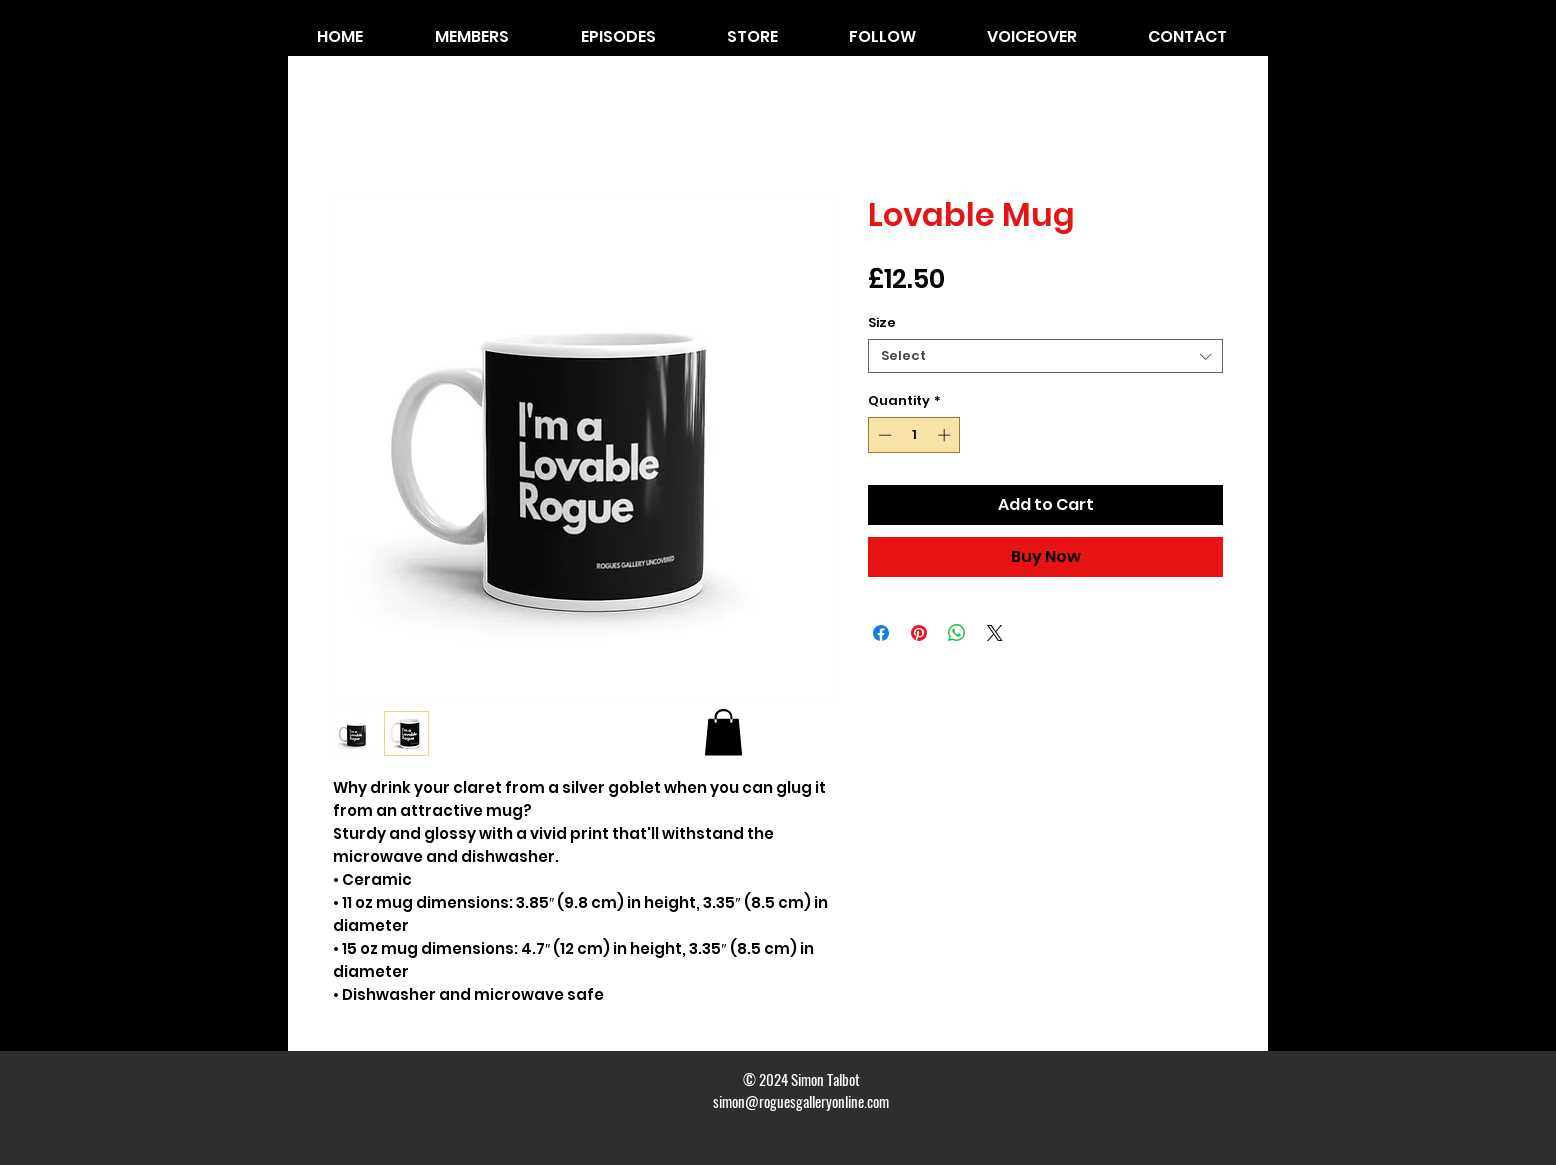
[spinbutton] (914, 435)
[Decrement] (883, 435)
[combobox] (1045, 356)
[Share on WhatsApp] (957, 633)
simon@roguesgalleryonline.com (801, 1101)
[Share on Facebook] (881, 633)
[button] (723, 732)
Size (882, 322)
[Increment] (946, 435)
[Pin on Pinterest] (919, 633)
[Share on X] (995, 633)
